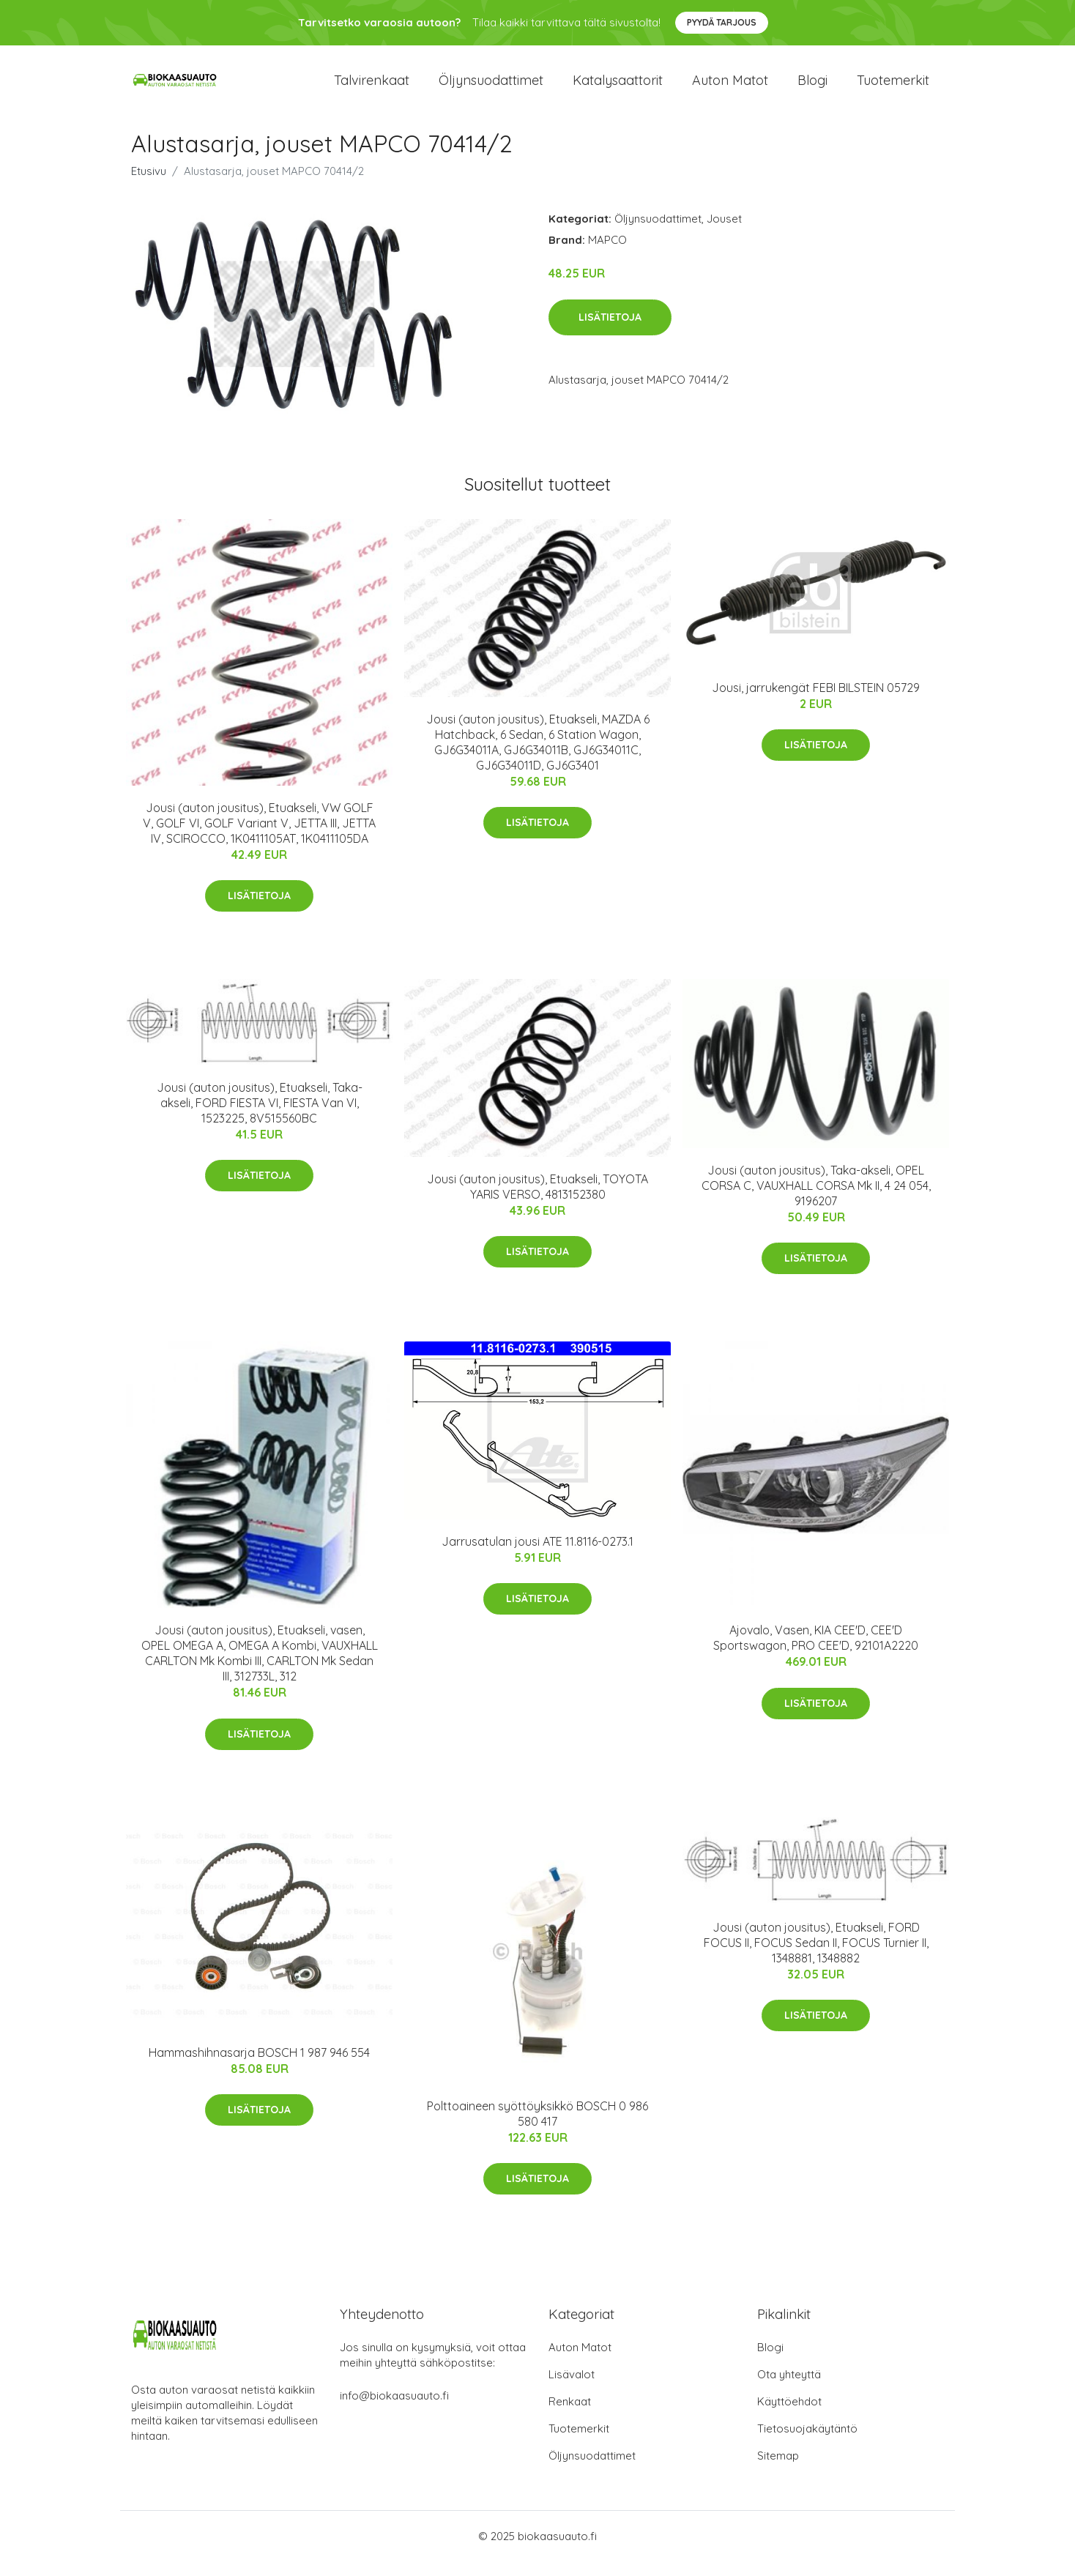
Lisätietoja (610, 331)
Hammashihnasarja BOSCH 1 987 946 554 (259, 2067)
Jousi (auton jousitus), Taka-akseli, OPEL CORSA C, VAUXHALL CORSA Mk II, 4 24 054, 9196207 (816, 1200)
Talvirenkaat (371, 87)
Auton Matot (579, 2362)
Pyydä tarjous (721, 22)
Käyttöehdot (789, 2416)
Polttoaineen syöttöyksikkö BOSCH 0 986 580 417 (537, 2128)
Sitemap (778, 2470)
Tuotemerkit (893, 87)
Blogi (812, 87)
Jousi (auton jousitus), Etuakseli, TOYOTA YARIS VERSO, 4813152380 (537, 1201)
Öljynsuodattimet (491, 87)
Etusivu (148, 186)
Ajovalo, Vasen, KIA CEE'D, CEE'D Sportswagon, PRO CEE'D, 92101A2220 (815, 1652)
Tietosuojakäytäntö (807, 2443)
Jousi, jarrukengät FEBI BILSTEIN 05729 (816, 702)
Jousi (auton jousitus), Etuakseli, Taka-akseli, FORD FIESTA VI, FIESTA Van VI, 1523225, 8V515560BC (259, 1117)
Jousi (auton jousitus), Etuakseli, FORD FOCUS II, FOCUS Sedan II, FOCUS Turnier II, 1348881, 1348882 (816, 1957)
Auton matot (730, 87)
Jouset (724, 233)
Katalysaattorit (618, 87)
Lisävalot (571, 2389)
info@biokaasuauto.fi (394, 2410)
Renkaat (569, 2416)
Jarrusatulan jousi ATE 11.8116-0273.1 (537, 1556)
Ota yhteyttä (789, 2389)
